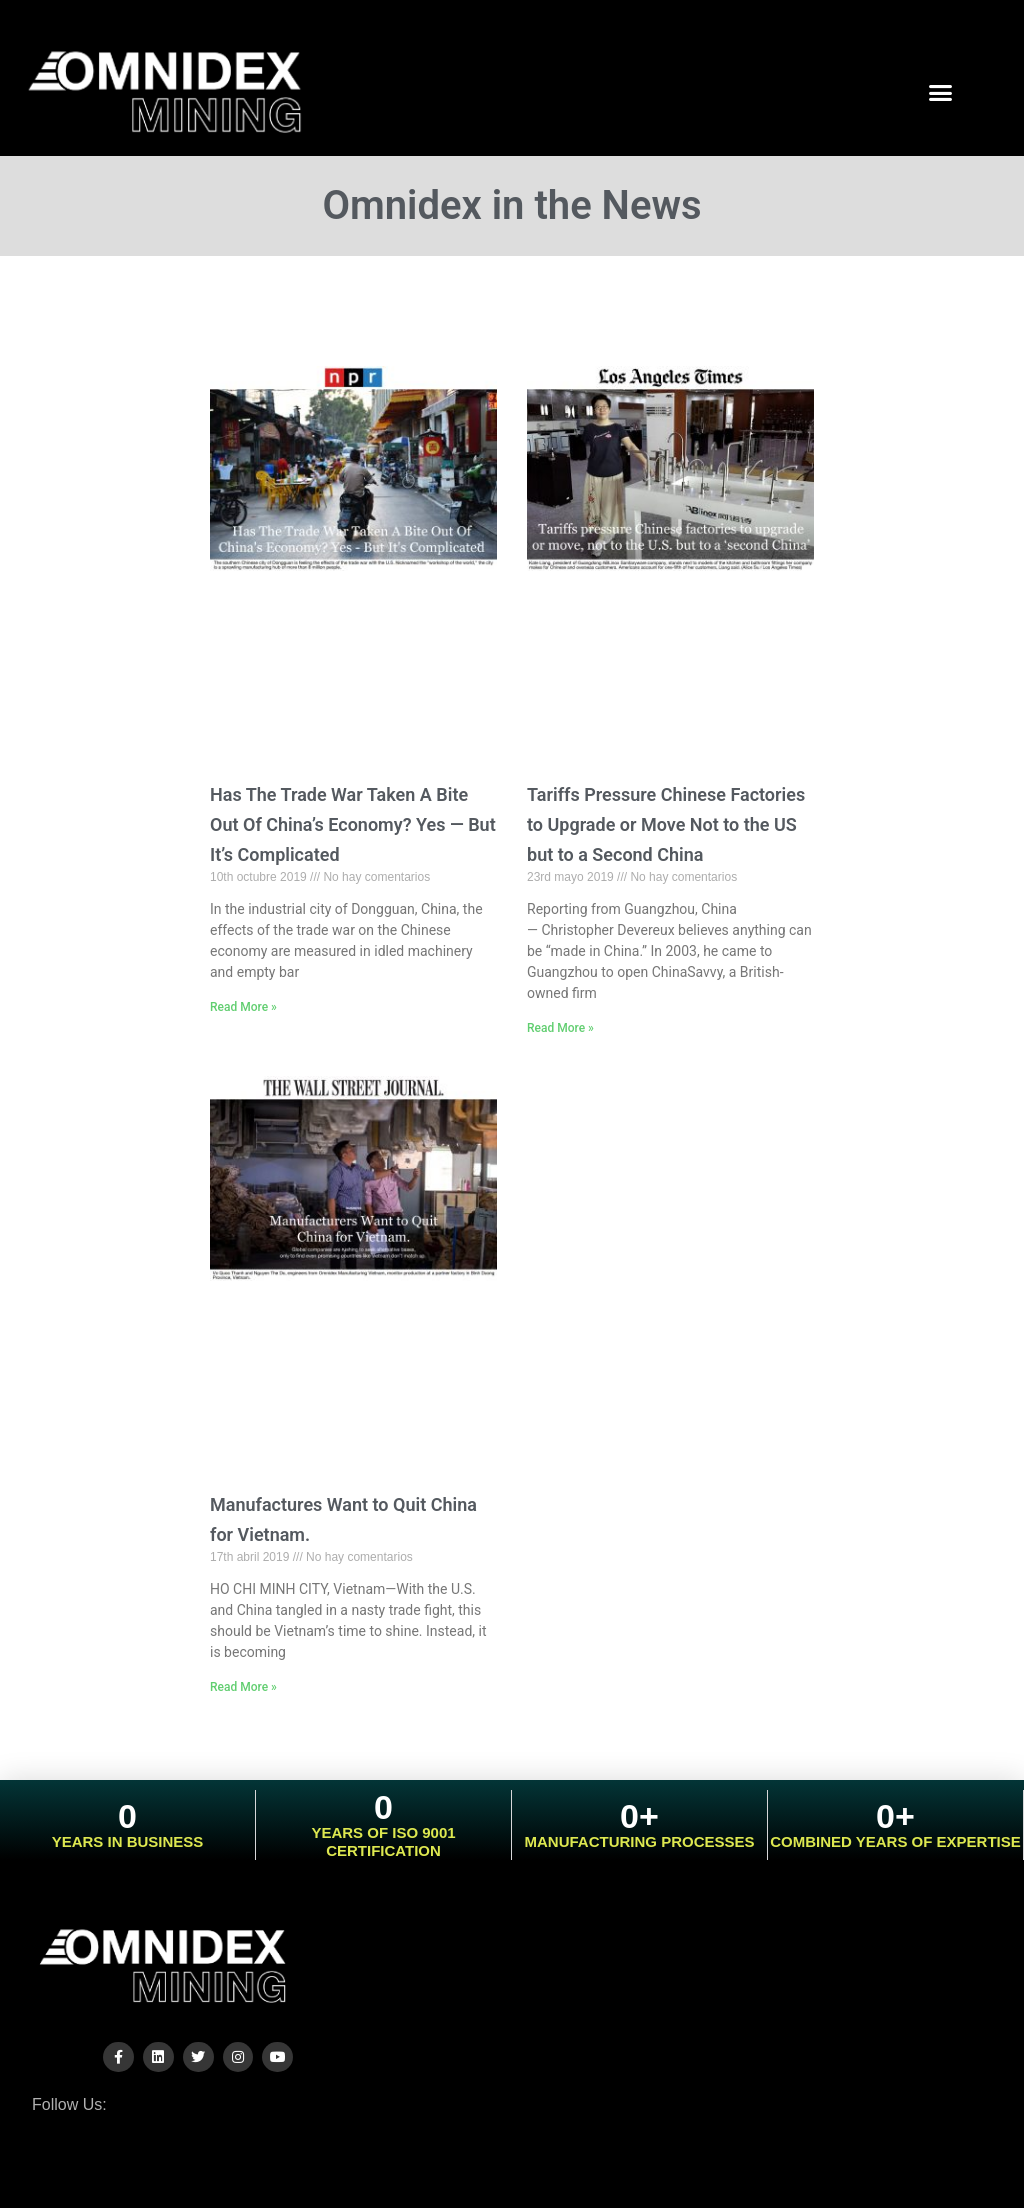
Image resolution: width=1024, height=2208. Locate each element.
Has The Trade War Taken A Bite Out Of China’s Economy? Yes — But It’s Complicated (353, 824)
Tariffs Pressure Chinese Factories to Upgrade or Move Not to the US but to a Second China (666, 824)
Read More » (243, 1007)
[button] (941, 92)
